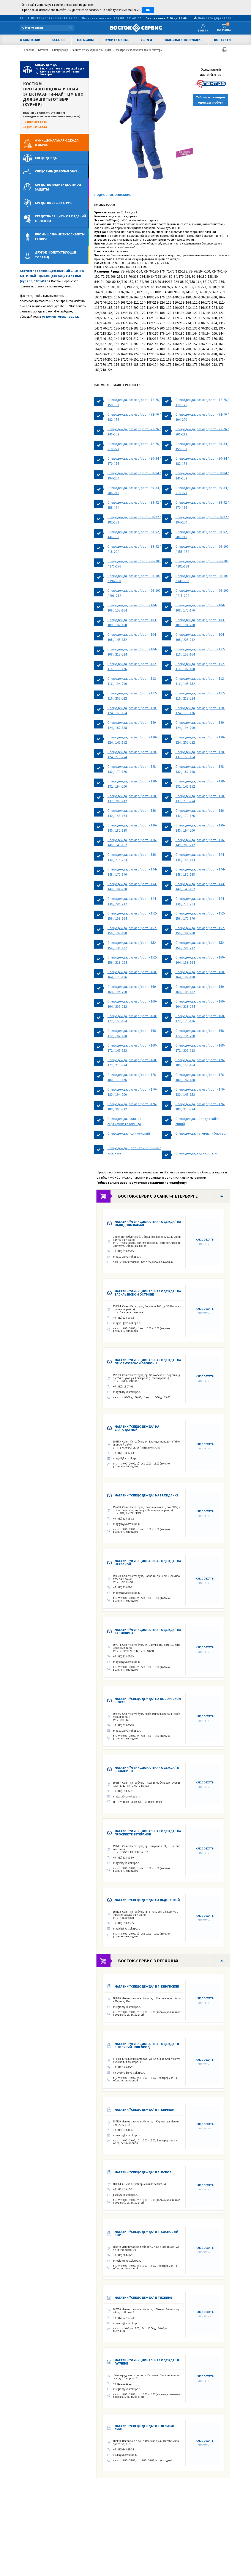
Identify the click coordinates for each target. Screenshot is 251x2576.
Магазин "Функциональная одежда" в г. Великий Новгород (147, 2045)
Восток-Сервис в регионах (148, 1960)
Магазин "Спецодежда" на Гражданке (146, 1495)
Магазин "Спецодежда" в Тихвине (143, 2297)
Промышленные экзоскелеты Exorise (60, 236)
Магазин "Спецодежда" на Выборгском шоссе (148, 1700)
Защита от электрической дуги (92, 50)
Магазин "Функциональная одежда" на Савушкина (148, 1631)
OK (148, 10)
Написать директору (214, 18)
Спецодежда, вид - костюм (196, 1153)
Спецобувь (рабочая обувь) (58, 171)
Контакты (222, 40)
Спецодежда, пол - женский (128, 1133)
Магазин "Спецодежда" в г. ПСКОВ (143, 2172)
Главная (29, 50)
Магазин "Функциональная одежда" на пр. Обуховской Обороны (148, 1361)
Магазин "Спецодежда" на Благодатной (137, 1428)
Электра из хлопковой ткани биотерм (138, 50)
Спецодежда (60, 50)
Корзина (224, 27)
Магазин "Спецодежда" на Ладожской (147, 1900)
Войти (203, 30)
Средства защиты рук (53, 203)
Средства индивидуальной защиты (58, 187)
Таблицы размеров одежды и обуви (211, 99)
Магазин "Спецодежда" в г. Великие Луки (145, 2427)
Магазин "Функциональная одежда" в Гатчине (147, 2361)
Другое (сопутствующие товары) (56, 254)
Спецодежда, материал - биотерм (201, 1133)
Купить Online (117, 40)
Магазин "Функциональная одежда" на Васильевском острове (148, 1292)
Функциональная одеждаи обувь (57, 142)
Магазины (85, 40)
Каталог (58, 40)
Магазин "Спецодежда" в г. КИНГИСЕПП (147, 1986)
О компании (30, 40)
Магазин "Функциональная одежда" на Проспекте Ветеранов (148, 1832)
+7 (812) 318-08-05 (35, 122)
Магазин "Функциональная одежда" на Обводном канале (148, 1223)
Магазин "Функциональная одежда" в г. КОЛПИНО (147, 1769)
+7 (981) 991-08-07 (35, 127)
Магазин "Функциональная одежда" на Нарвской (148, 1562)
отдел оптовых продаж (60, 316)
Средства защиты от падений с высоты (60, 218)
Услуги (146, 40)
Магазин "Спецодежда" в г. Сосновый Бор (146, 2233)
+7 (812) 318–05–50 (63, 18)
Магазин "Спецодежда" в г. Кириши (144, 2110)
